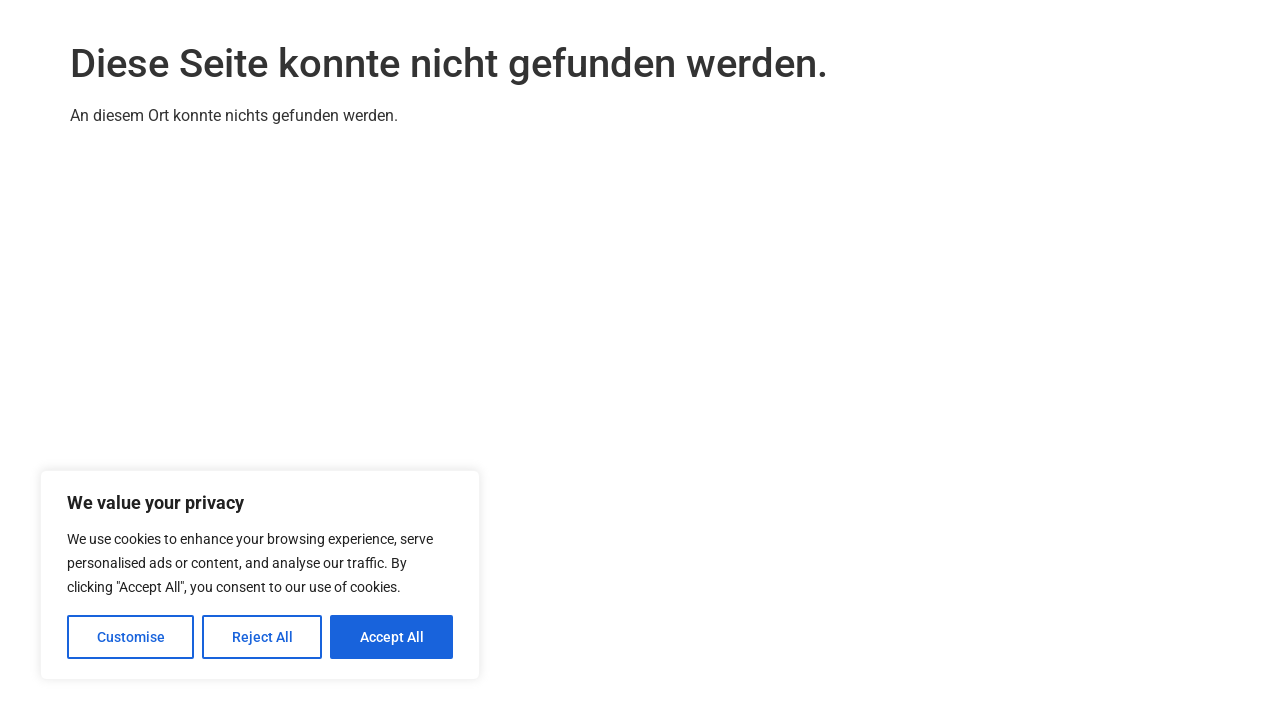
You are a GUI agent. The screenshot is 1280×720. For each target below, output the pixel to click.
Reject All (262, 637)
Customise (131, 637)
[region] (260, 575)
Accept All (392, 637)
